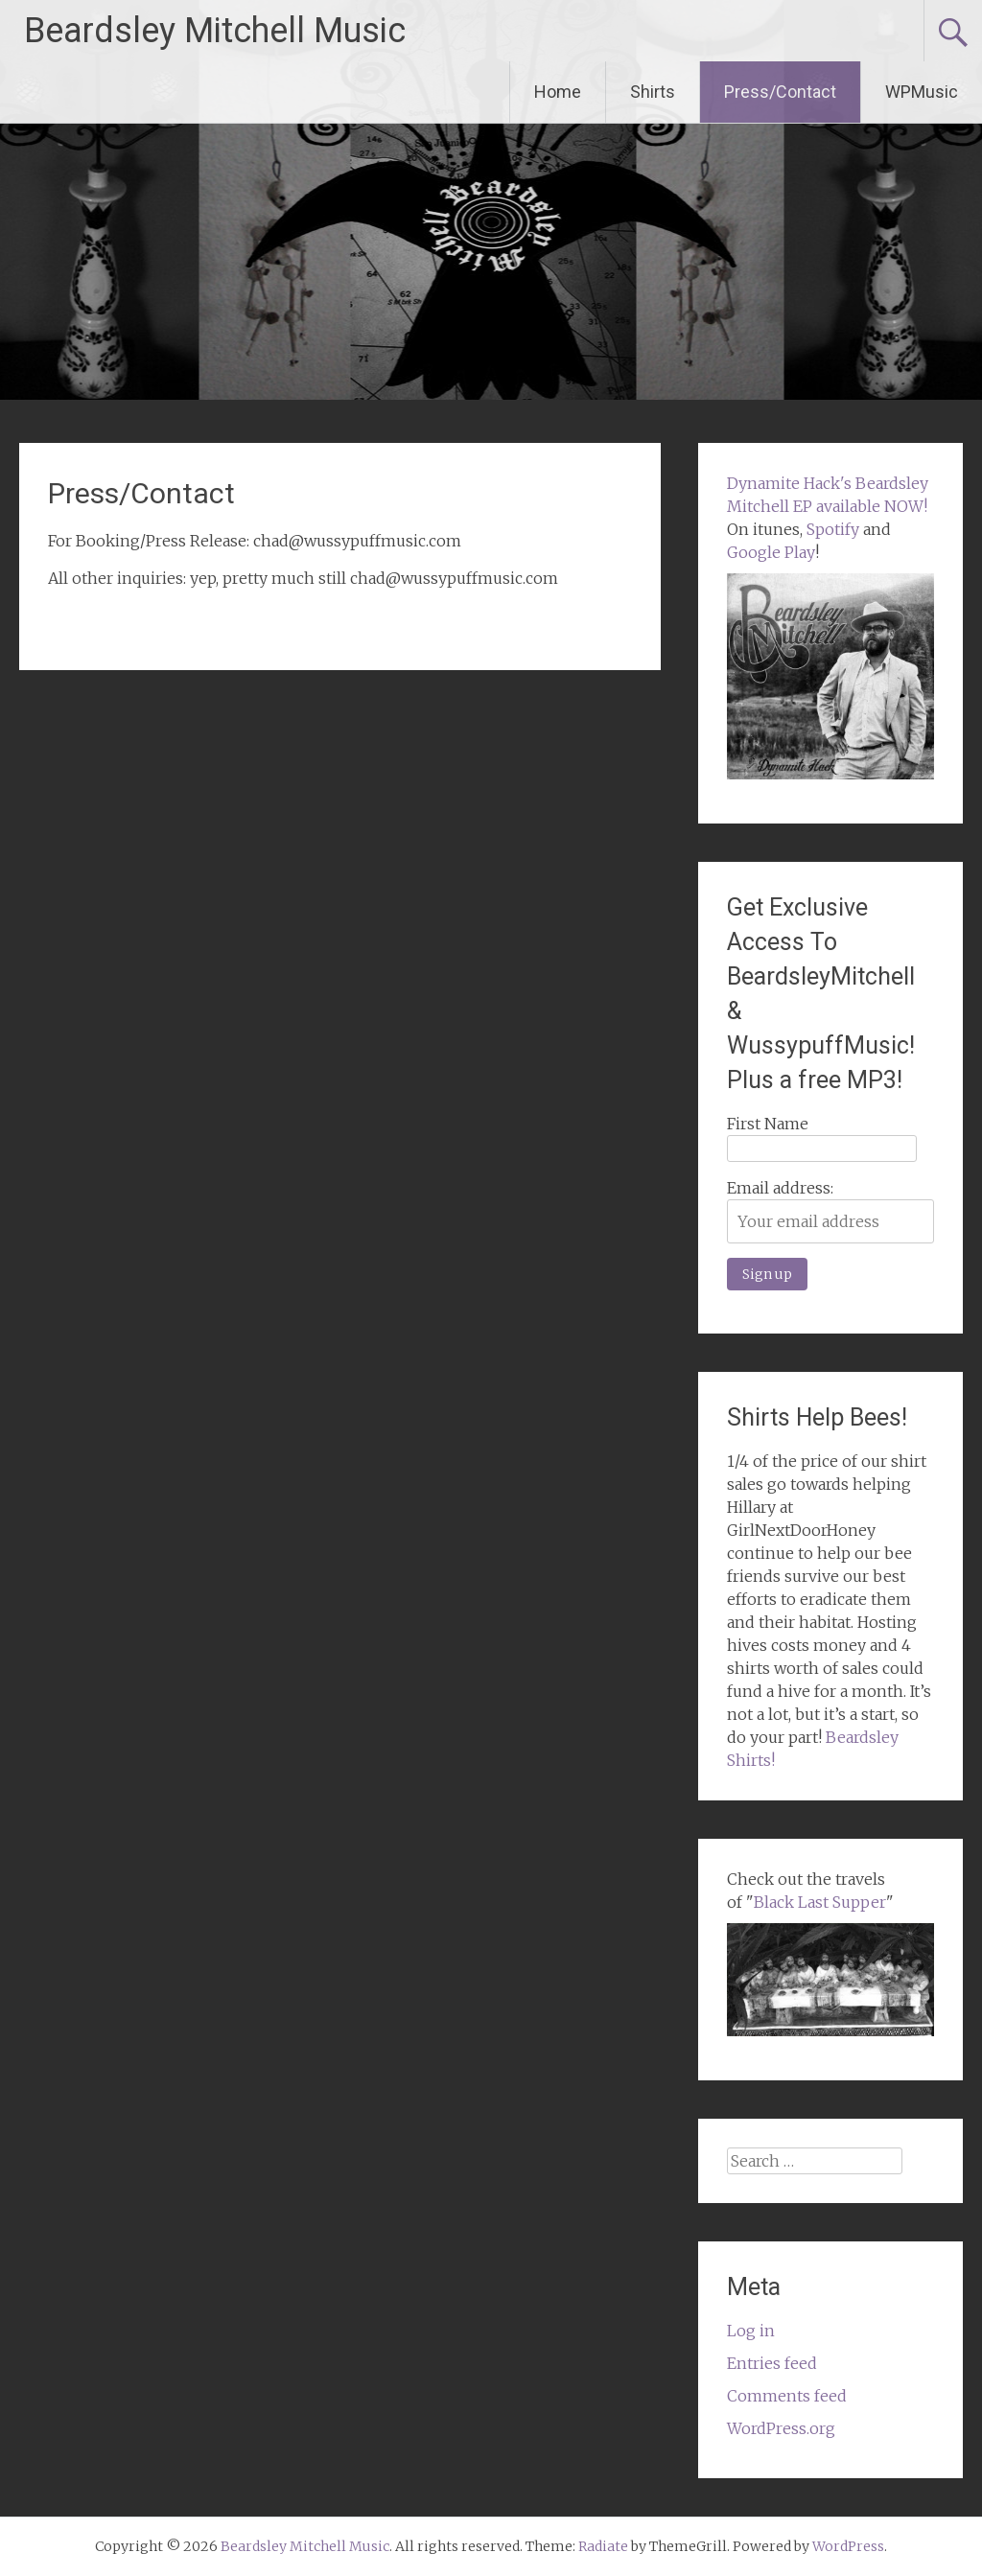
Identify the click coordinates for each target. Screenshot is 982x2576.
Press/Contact (780, 91)
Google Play (771, 552)
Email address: (780, 1187)
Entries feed (772, 2363)
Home (557, 91)
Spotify (833, 529)
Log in (751, 2330)
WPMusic (921, 91)
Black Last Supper (820, 1902)
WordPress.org (781, 2428)
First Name (767, 1123)
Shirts (652, 91)
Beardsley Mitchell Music (215, 31)
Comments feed (787, 2395)
